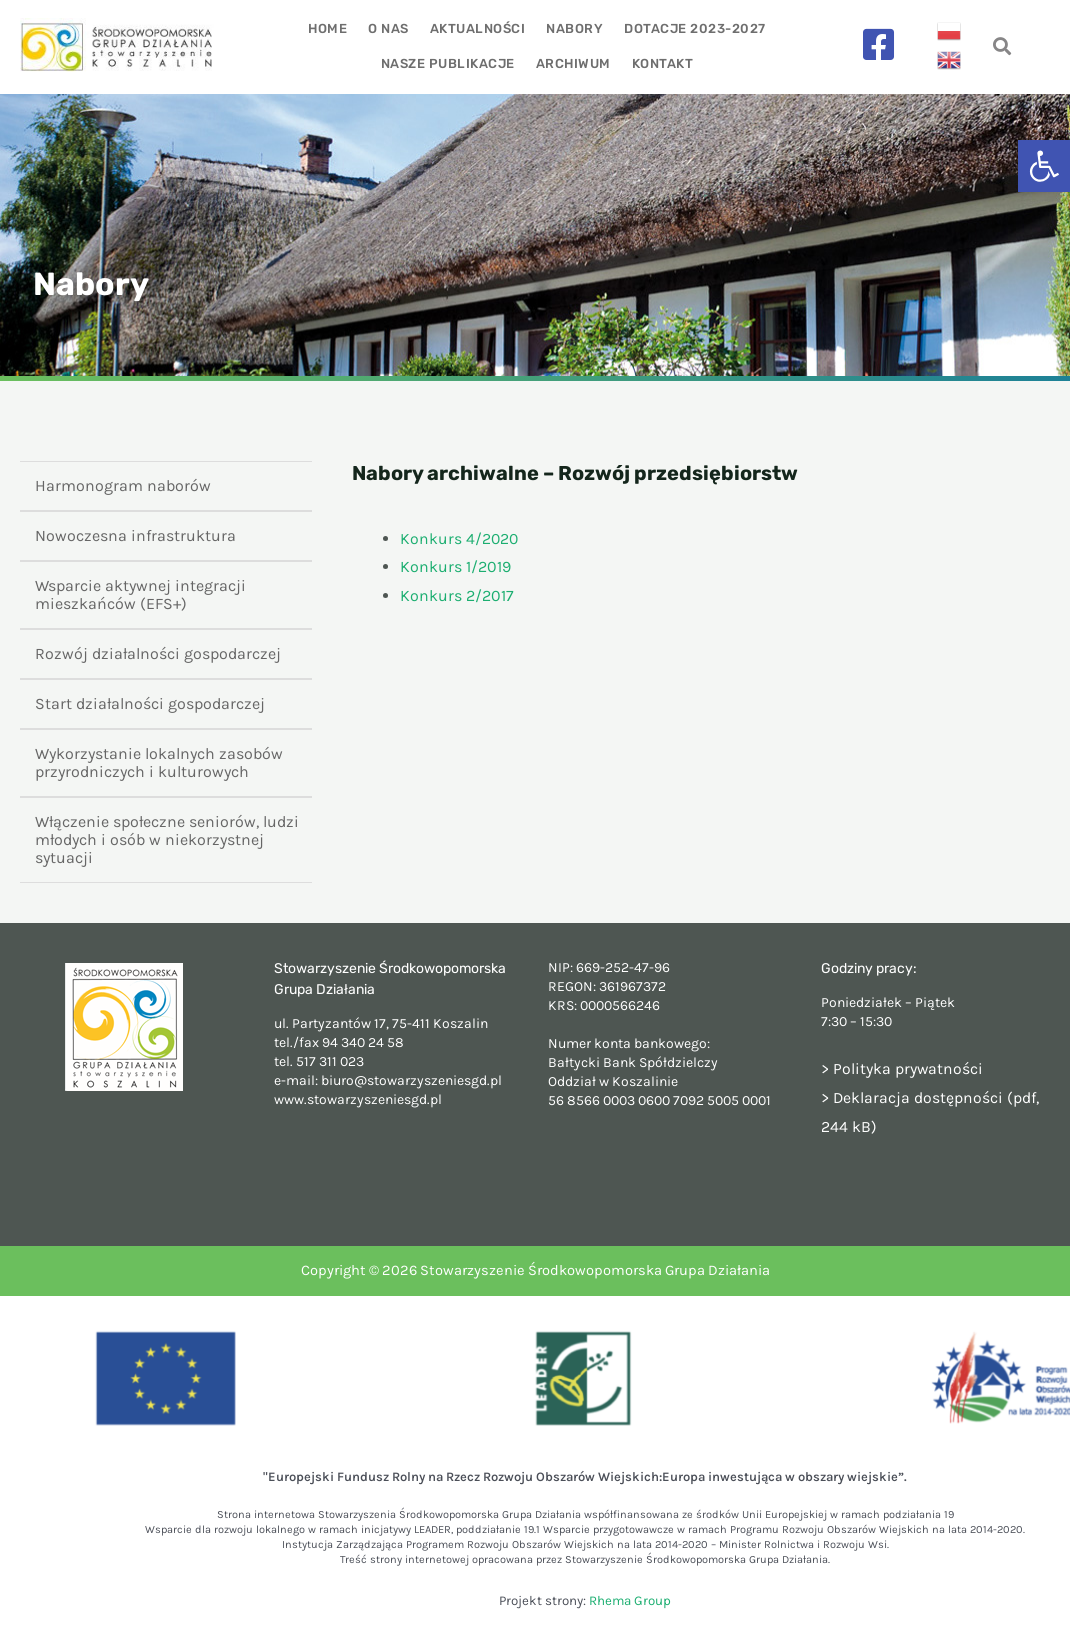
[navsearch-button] (1001, 47)
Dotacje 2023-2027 (693, 28)
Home (329, 28)
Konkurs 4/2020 (460, 538)
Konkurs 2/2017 (457, 595)
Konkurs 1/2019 (455, 566)
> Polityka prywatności (902, 1068)
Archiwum (573, 63)
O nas (389, 28)
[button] (1044, 166)
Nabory (573, 28)
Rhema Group (630, 1600)
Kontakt (662, 63)
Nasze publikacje (449, 63)
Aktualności (478, 28)
